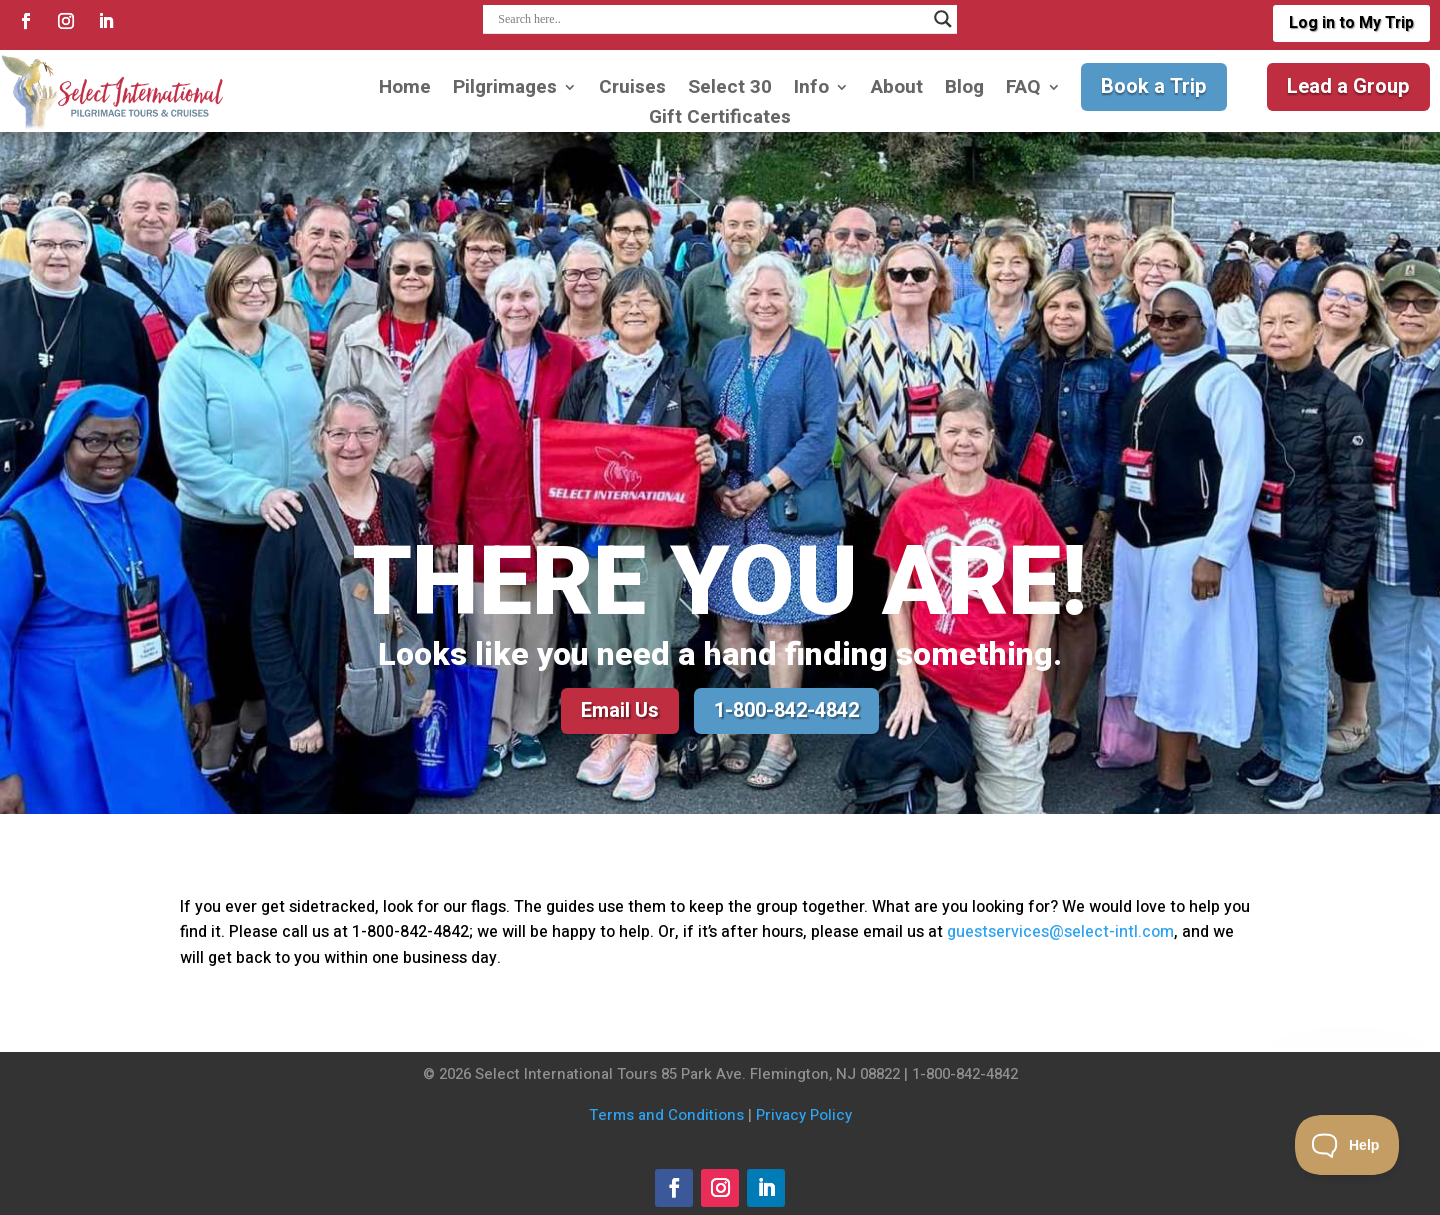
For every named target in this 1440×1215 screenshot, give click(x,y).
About (897, 90)
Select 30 (730, 90)
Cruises (632, 90)
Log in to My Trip (1351, 23)
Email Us (620, 710)
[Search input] (710, 19)
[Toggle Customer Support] (1347, 1145)
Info (811, 90)
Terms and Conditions (666, 1115)
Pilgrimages (505, 90)
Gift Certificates (720, 120)
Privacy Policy (804, 1115)
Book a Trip (1154, 86)
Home (405, 90)
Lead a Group (1348, 86)
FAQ (1023, 90)
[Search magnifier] (943, 19)
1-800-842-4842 (786, 710)
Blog (964, 90)
